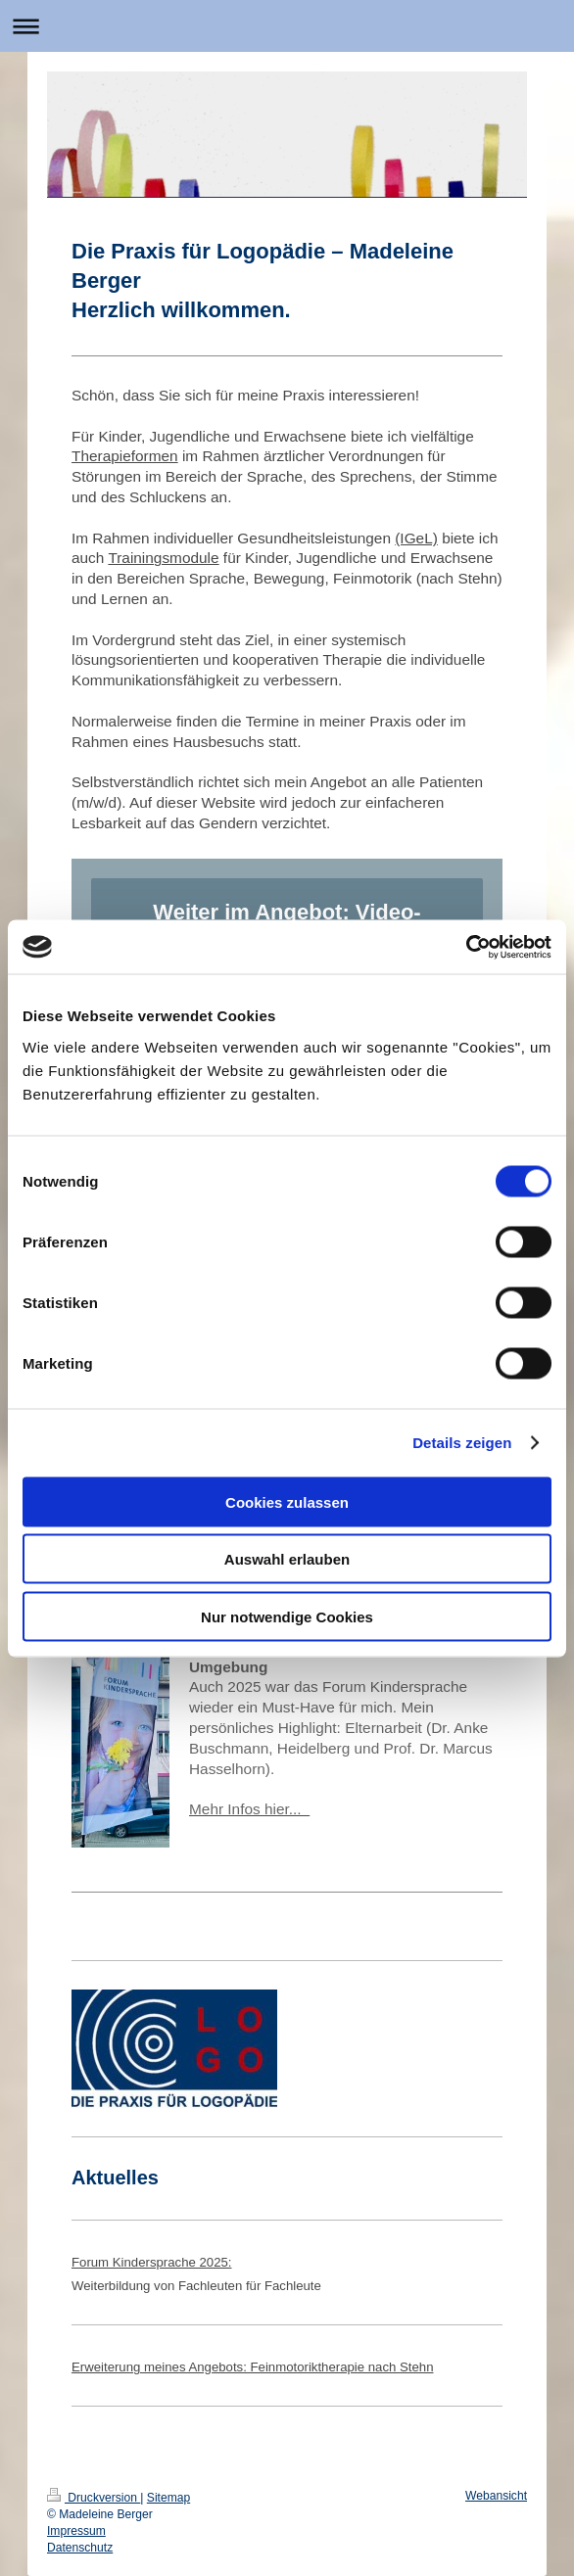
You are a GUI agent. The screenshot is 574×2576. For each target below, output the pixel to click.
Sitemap (168, 2498)
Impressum (76, 2531)
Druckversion (93, 2498)
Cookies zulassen (287, 1501)
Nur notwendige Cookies (287, 1616)
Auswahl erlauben (287, 1559)
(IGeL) (416, 538)
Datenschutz (80, 2547)
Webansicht (496, 2496)
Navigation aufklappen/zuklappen (287, 26)
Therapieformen (125, 455)
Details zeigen (461, 1442)
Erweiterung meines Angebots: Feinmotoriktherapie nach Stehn (252, 2367)
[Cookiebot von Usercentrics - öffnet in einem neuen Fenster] (465, 947)
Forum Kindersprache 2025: (151, 2262)
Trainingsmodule (163, 557)
